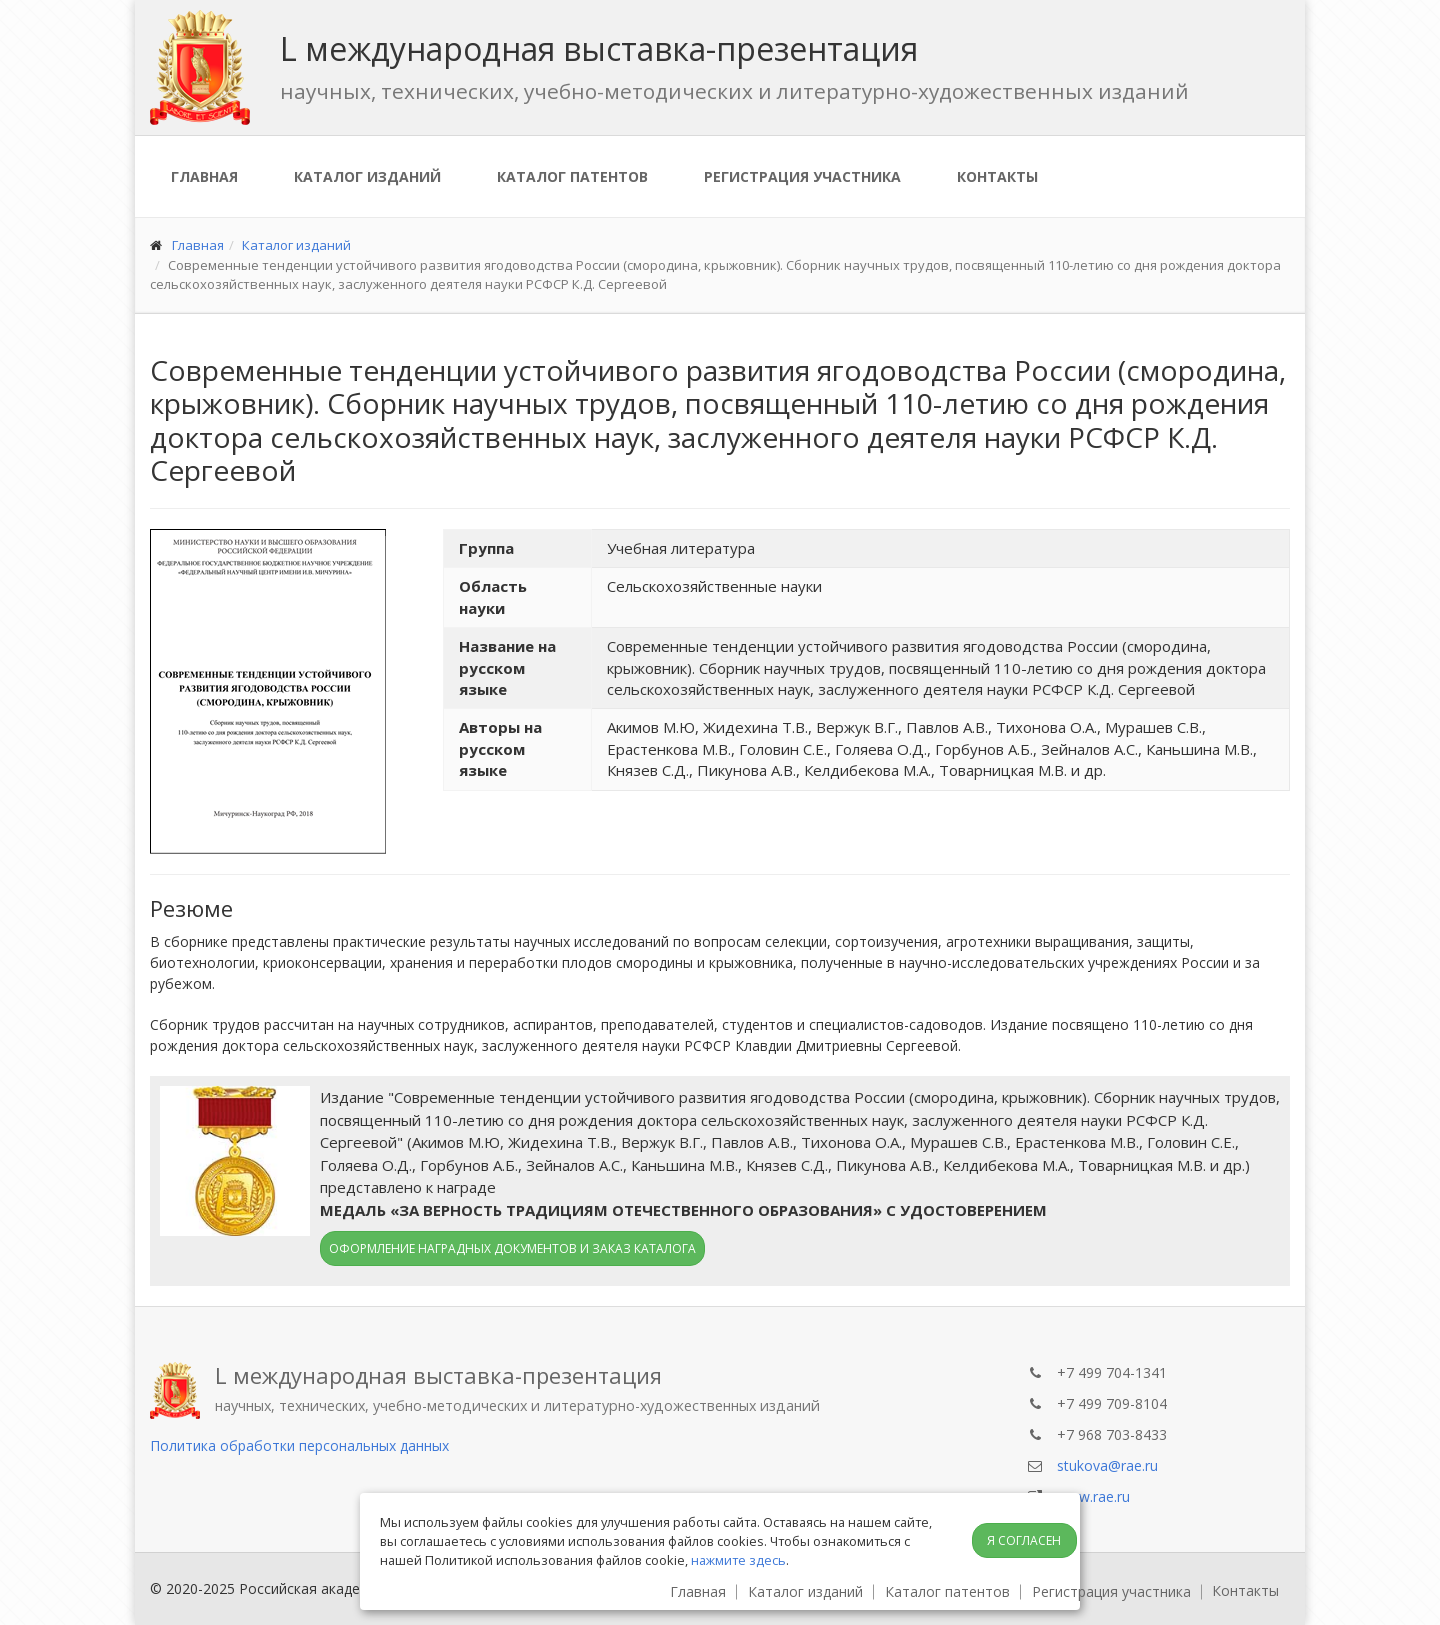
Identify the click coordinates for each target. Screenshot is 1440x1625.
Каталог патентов (572, 176)
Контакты (997, 176)
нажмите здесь (738, 1560)
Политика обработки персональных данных (299, 1445)
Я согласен (1024, 1540)
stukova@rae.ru (1107, 1465)
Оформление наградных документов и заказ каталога (512, 1248)
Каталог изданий (367, 176)
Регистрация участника (802, 176)
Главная (204, 176)
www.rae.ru (1093, 1496)
